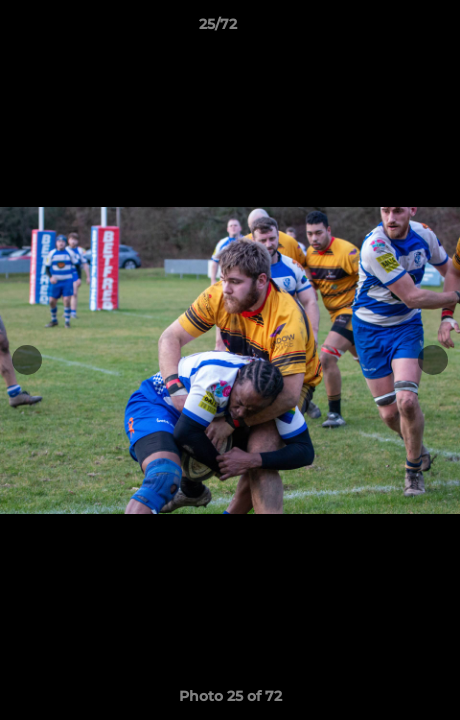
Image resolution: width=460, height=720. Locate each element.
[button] (388, 29)
